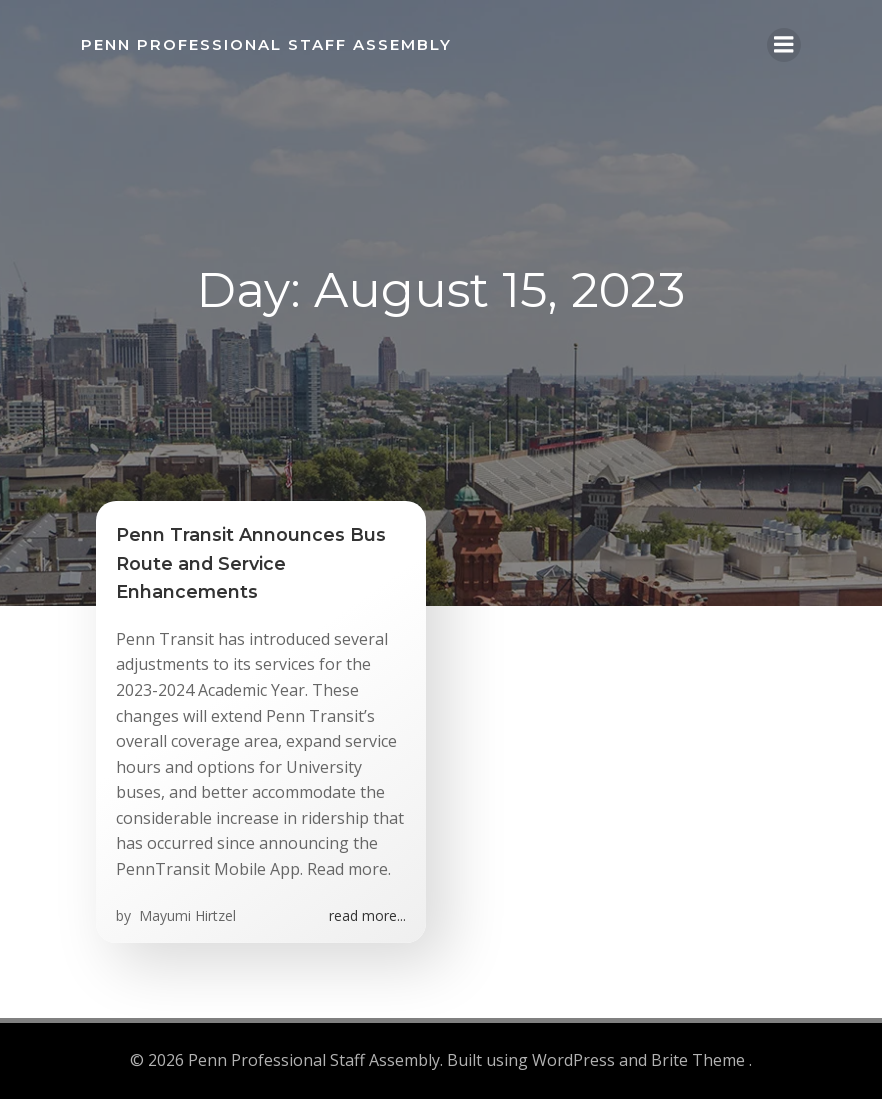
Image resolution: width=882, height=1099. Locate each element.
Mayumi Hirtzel (185, 915)
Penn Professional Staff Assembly (266, 44)
